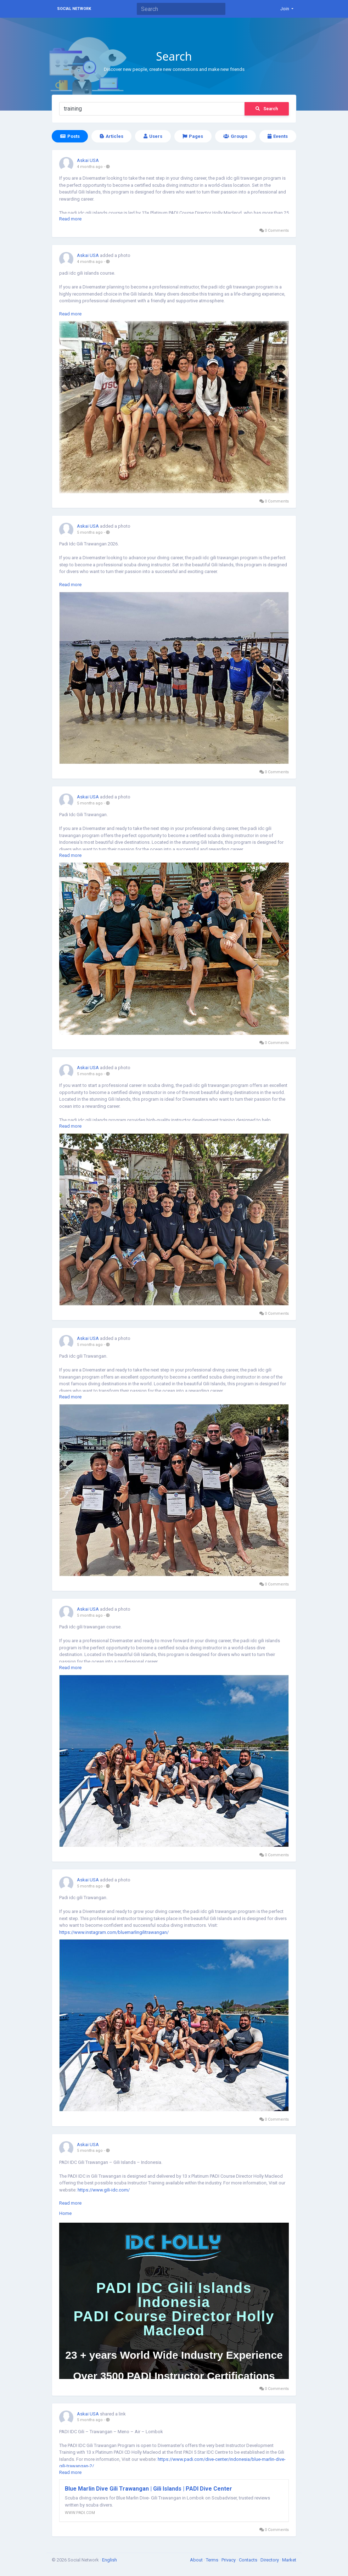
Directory (270, 2560)
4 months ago (90, 166)
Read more (70, 218)
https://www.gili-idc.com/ (104, 2190)
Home (65, 2213)
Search (267, 108)
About (197, 2560)
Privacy (229, 2560)
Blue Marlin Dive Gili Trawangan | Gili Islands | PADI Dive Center (148, 2488)
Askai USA (88, 160)
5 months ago (90, 532)
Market (289, 2560)
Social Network (74, 8)
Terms (212, 2560)
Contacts (248, 2560)
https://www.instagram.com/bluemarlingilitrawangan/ (114, 1932)
